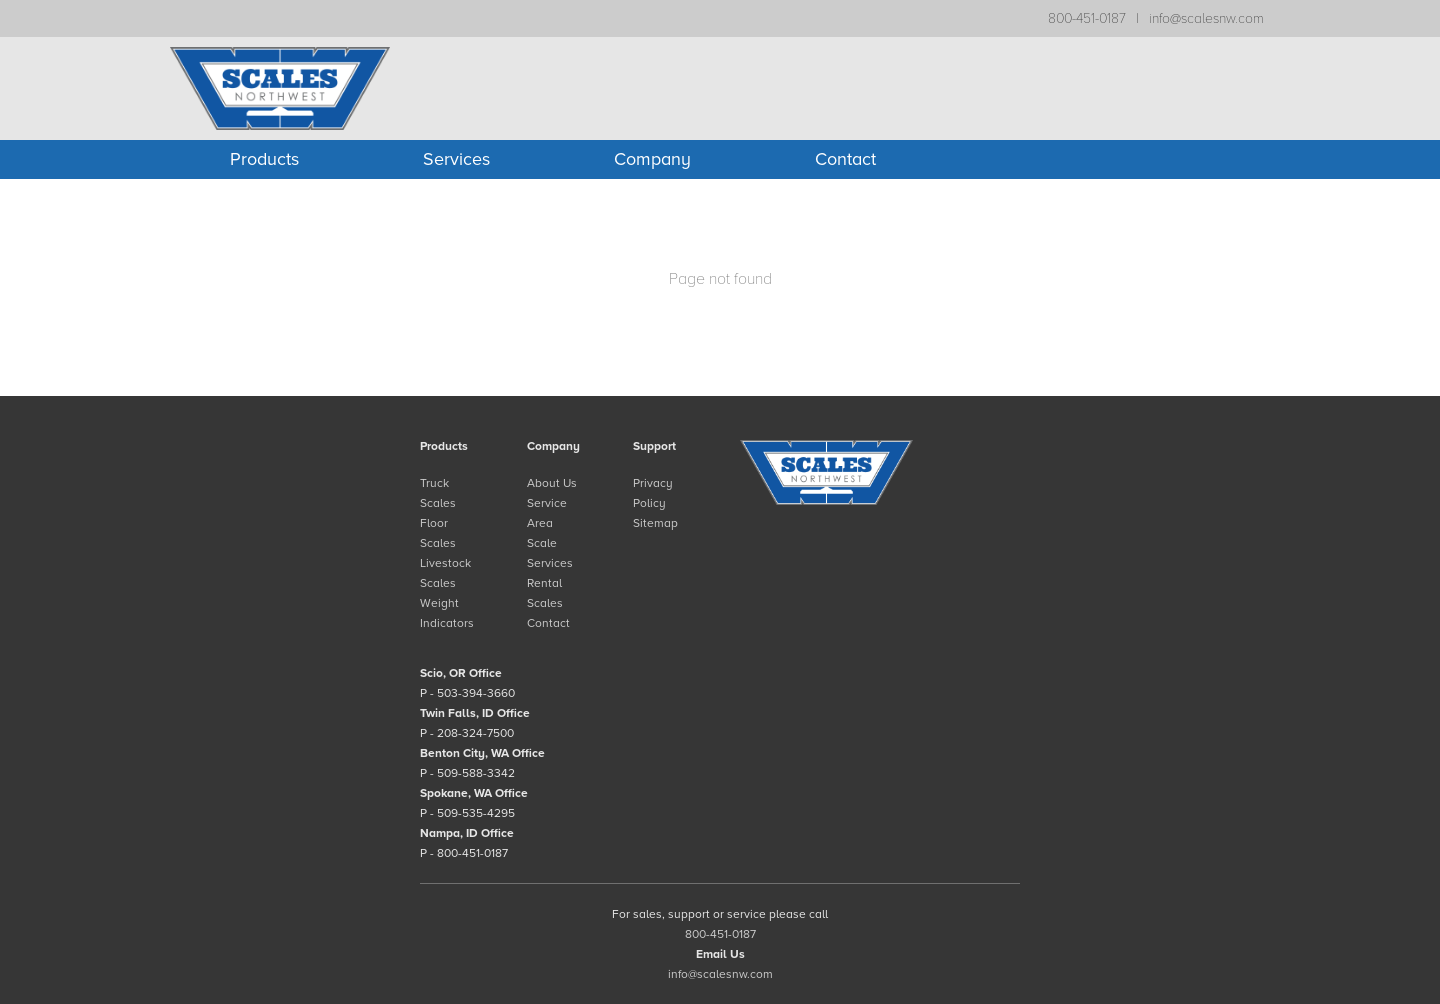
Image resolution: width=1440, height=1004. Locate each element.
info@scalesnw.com (1206, 18)
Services (456, 159)
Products (264, 159)
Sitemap (655, 523)
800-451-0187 (1087, 18)
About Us (552, 483)
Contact (845, 159)
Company (652, 159)
